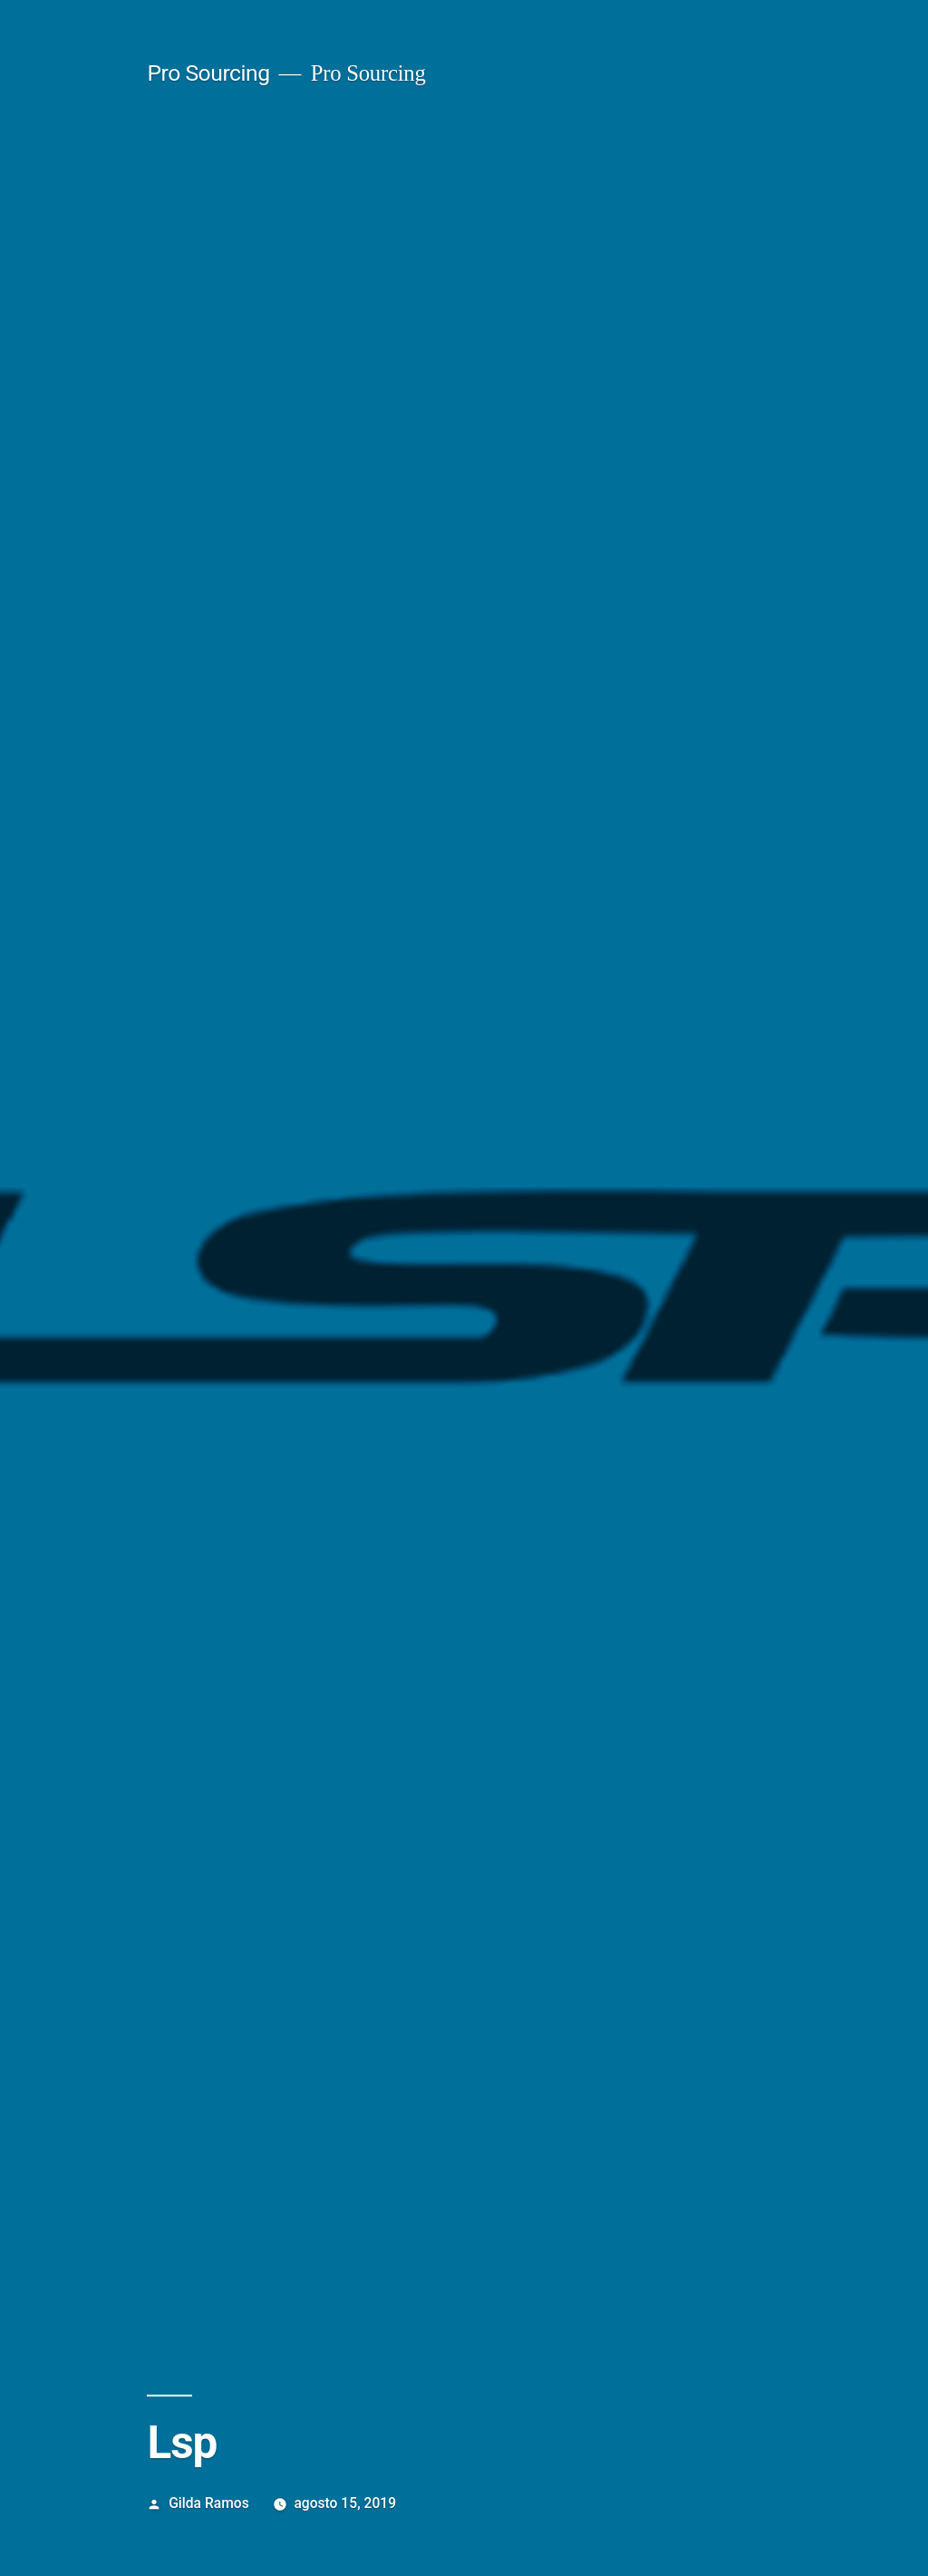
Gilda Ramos (209, 2503)
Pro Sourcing (208, 73)
